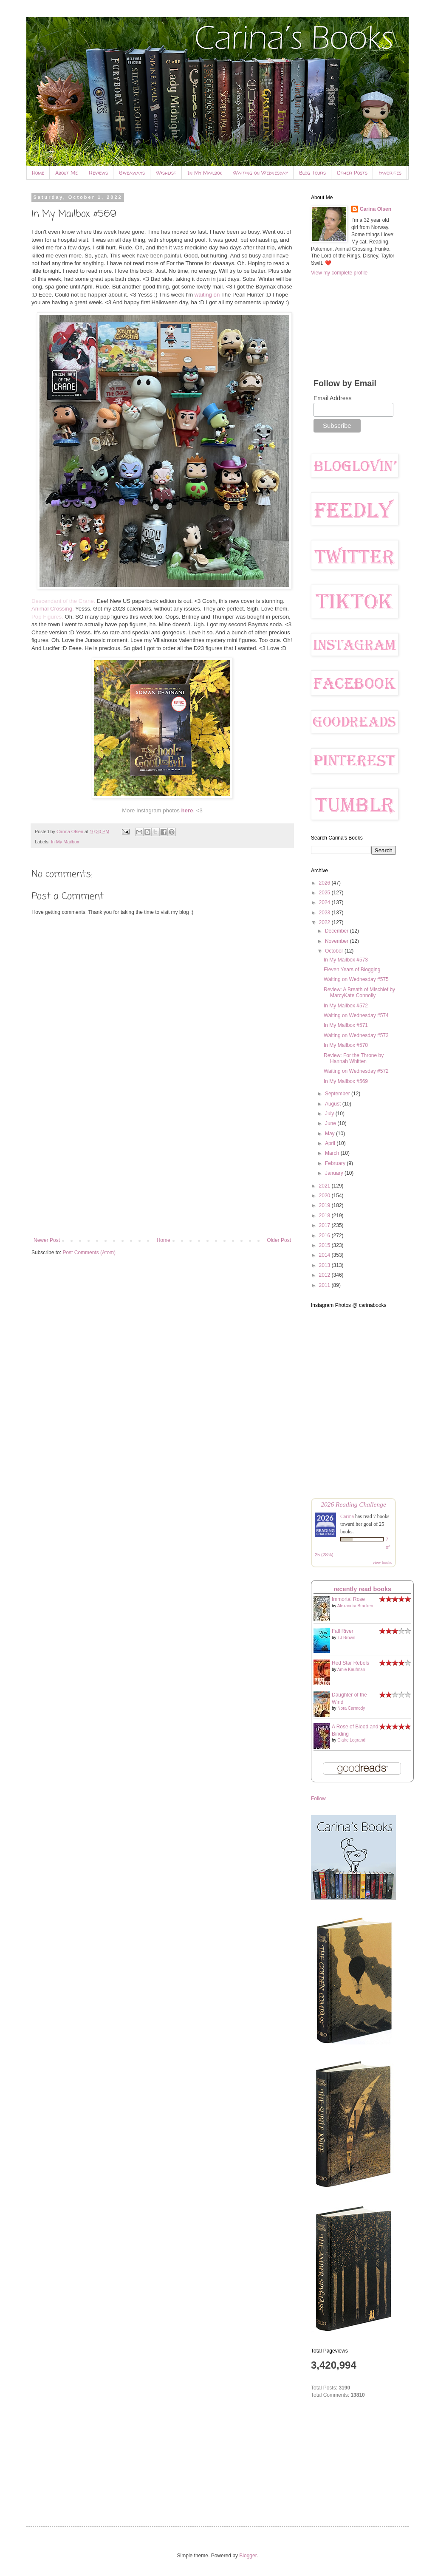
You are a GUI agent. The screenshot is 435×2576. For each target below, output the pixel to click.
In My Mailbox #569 (346, 1081)
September (338, 1094)
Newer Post (47, 1240)
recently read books (362, 1589)
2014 (325, 1255)
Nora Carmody (351, 1708)
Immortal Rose (348, 1599)
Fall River (342, 1631)
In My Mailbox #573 (346, 960)
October (335, 951)
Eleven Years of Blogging (352, 970)
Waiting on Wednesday (260, 172)
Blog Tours (312, 172)
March (333, 1153)
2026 (325, 883)
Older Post (279, 1240)
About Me (66, 172)
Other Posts (352, 172)
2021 (325, 1186)
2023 (325, 913)
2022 (325, 922)
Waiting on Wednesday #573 (356, 1035)
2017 (325, 1225)
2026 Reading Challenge (353, 1504)
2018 (325, 1216)
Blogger (248, 2556)
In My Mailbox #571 (346, 1025)
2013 (325, 1265)
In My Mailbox (204, 172)
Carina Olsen (375, 209)
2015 (325, 1245)
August (333, 1104)
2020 (325, 1196)
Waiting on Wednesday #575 (356, 979)
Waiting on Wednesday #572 (356, 1071)
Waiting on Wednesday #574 (356, 1015)
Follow (318, 1798)
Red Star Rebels (350, 1663)
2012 (325, 1275)
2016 (325, 1236)
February (336, 1163)
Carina (347, 1516)
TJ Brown (346, 1637)
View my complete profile (339, 273)
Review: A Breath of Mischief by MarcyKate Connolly (359, 992)
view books (382, 1562)
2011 (325, 1285)
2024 (325, 902)
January (335, 1173)
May (330, 1134)
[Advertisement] (162, 1167)
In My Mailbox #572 (346, 1006)
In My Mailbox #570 (346, 1045)
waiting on (207, 294)
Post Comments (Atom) (89, 1252)
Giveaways (132, 172)
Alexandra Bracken (355, 1605)
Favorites (390, 172)
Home (38, 172)
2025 (325, 893)
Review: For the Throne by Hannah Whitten (354, 1058)
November (337, 941)
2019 (325, 1205)
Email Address (332, 398)
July (330, 1114)
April (330, 1143)
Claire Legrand (351, 1740)
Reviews (98, 172)
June (331, 1123)
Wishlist (166, 172)
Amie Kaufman (351, 1669)
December (337, 931)
